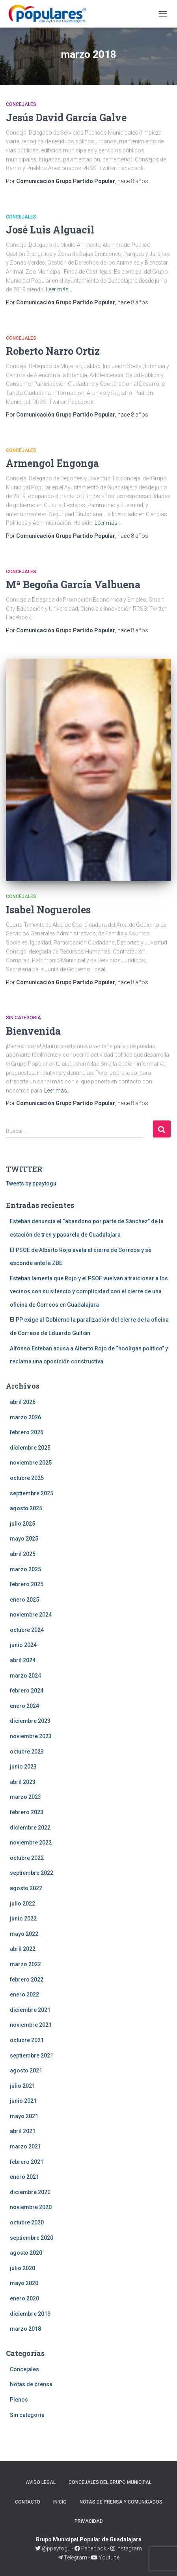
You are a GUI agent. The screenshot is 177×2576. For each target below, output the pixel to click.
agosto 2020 (26, 2253)
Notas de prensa (31, 2384)
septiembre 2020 (31, 2238)
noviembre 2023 (31, 1736)
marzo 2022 (25, 1964)
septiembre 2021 (31, 2055)
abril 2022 (22, 1949)
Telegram (73, 2557)
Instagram (126, 2548)
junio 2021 (23, 2101)
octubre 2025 (27, 1478)
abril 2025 (22, 1554)
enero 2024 (24, 1706)
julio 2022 (22, 1903)
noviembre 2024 (31, 1614)
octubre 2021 (27, 2040)
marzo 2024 (25, 1675)
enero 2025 (24, 1599)
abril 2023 (22, 1782)
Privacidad (89, 2521)
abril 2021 (22, 2131)
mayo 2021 (24, 2116)
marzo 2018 (25, 2329)
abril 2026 (22, 1402)
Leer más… (59, 289)
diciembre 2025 (30, 1447)
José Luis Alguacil (50, 229)
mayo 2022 (24, 1934)
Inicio (60, 2502)
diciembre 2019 (30, 2314)
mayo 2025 (24, 1538)
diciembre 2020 (30, 2192)
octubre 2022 (27, 1858)
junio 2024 (23, 1645)
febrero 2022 (26, 1979)
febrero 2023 (26, 1812)
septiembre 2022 (31, 1873)
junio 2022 (23, 1918)
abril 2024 (22, 1660)
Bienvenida (33, 1030)
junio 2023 (23, 1766)
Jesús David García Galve (66, 117)
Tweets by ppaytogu (31, 1183)
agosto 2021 (26, 2070)
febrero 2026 (26, 1432)
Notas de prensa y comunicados (121, 2502)
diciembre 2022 (30, 1827)
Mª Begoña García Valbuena (73, 584)
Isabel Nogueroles (48, 909)
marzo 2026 (25, 1417)
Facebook (90, 2548)
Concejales (21, 104)
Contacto (27, 2502)
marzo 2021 (25, 2146)
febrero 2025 (26, 1584)
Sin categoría (23, 1017)
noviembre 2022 (31, 1842)
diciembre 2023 (30, 1721)
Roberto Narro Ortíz (53, 350)
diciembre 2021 (30, 2010)
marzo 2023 (25, 1797)
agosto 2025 (26, 1508)
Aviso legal (41, 2482)
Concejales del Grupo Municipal (110, 2482)
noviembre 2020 (31, 2207)
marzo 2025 (25, 1569)
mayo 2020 (24, 2283)
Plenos (19, 2399)
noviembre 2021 (31, 2025)
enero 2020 (24, 2298)
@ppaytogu (53, 2548)
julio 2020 (22, 2268)
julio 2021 (22, 2086)
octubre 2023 (27, 1751)
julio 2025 (22, 1523)
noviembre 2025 (31, 1462)
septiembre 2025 (31, 1493)
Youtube (105, 2557)
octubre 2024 (27, 1630)
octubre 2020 (27, 2222)
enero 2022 (24, 1994)
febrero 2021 (26, 2162)
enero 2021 (24, 2177)
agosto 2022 (26, 1888)
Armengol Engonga (52, 463)
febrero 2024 (26, 1690)
